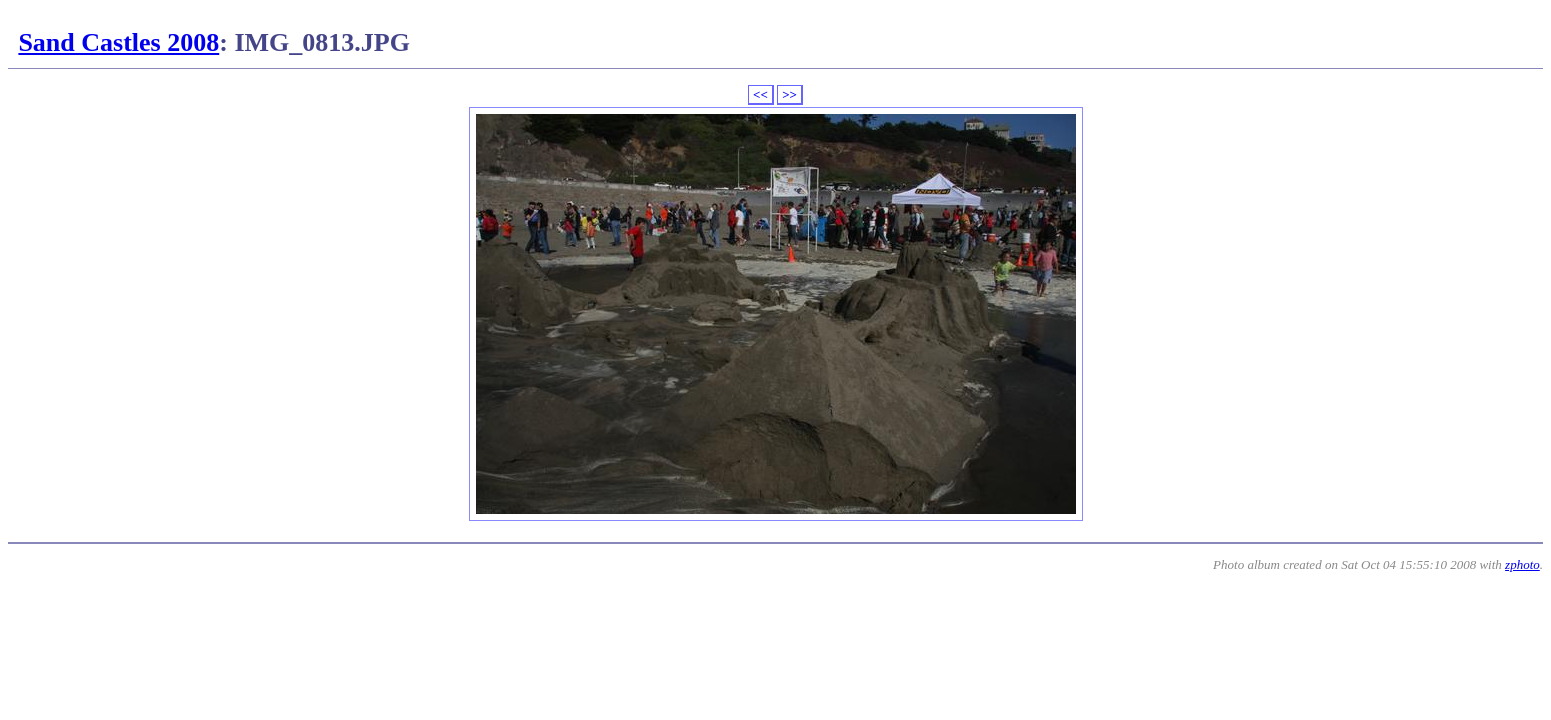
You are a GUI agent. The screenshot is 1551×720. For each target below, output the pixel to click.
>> (789, 94)
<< (760, 94)
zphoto (1522, 564)
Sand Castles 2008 (118, 42)
